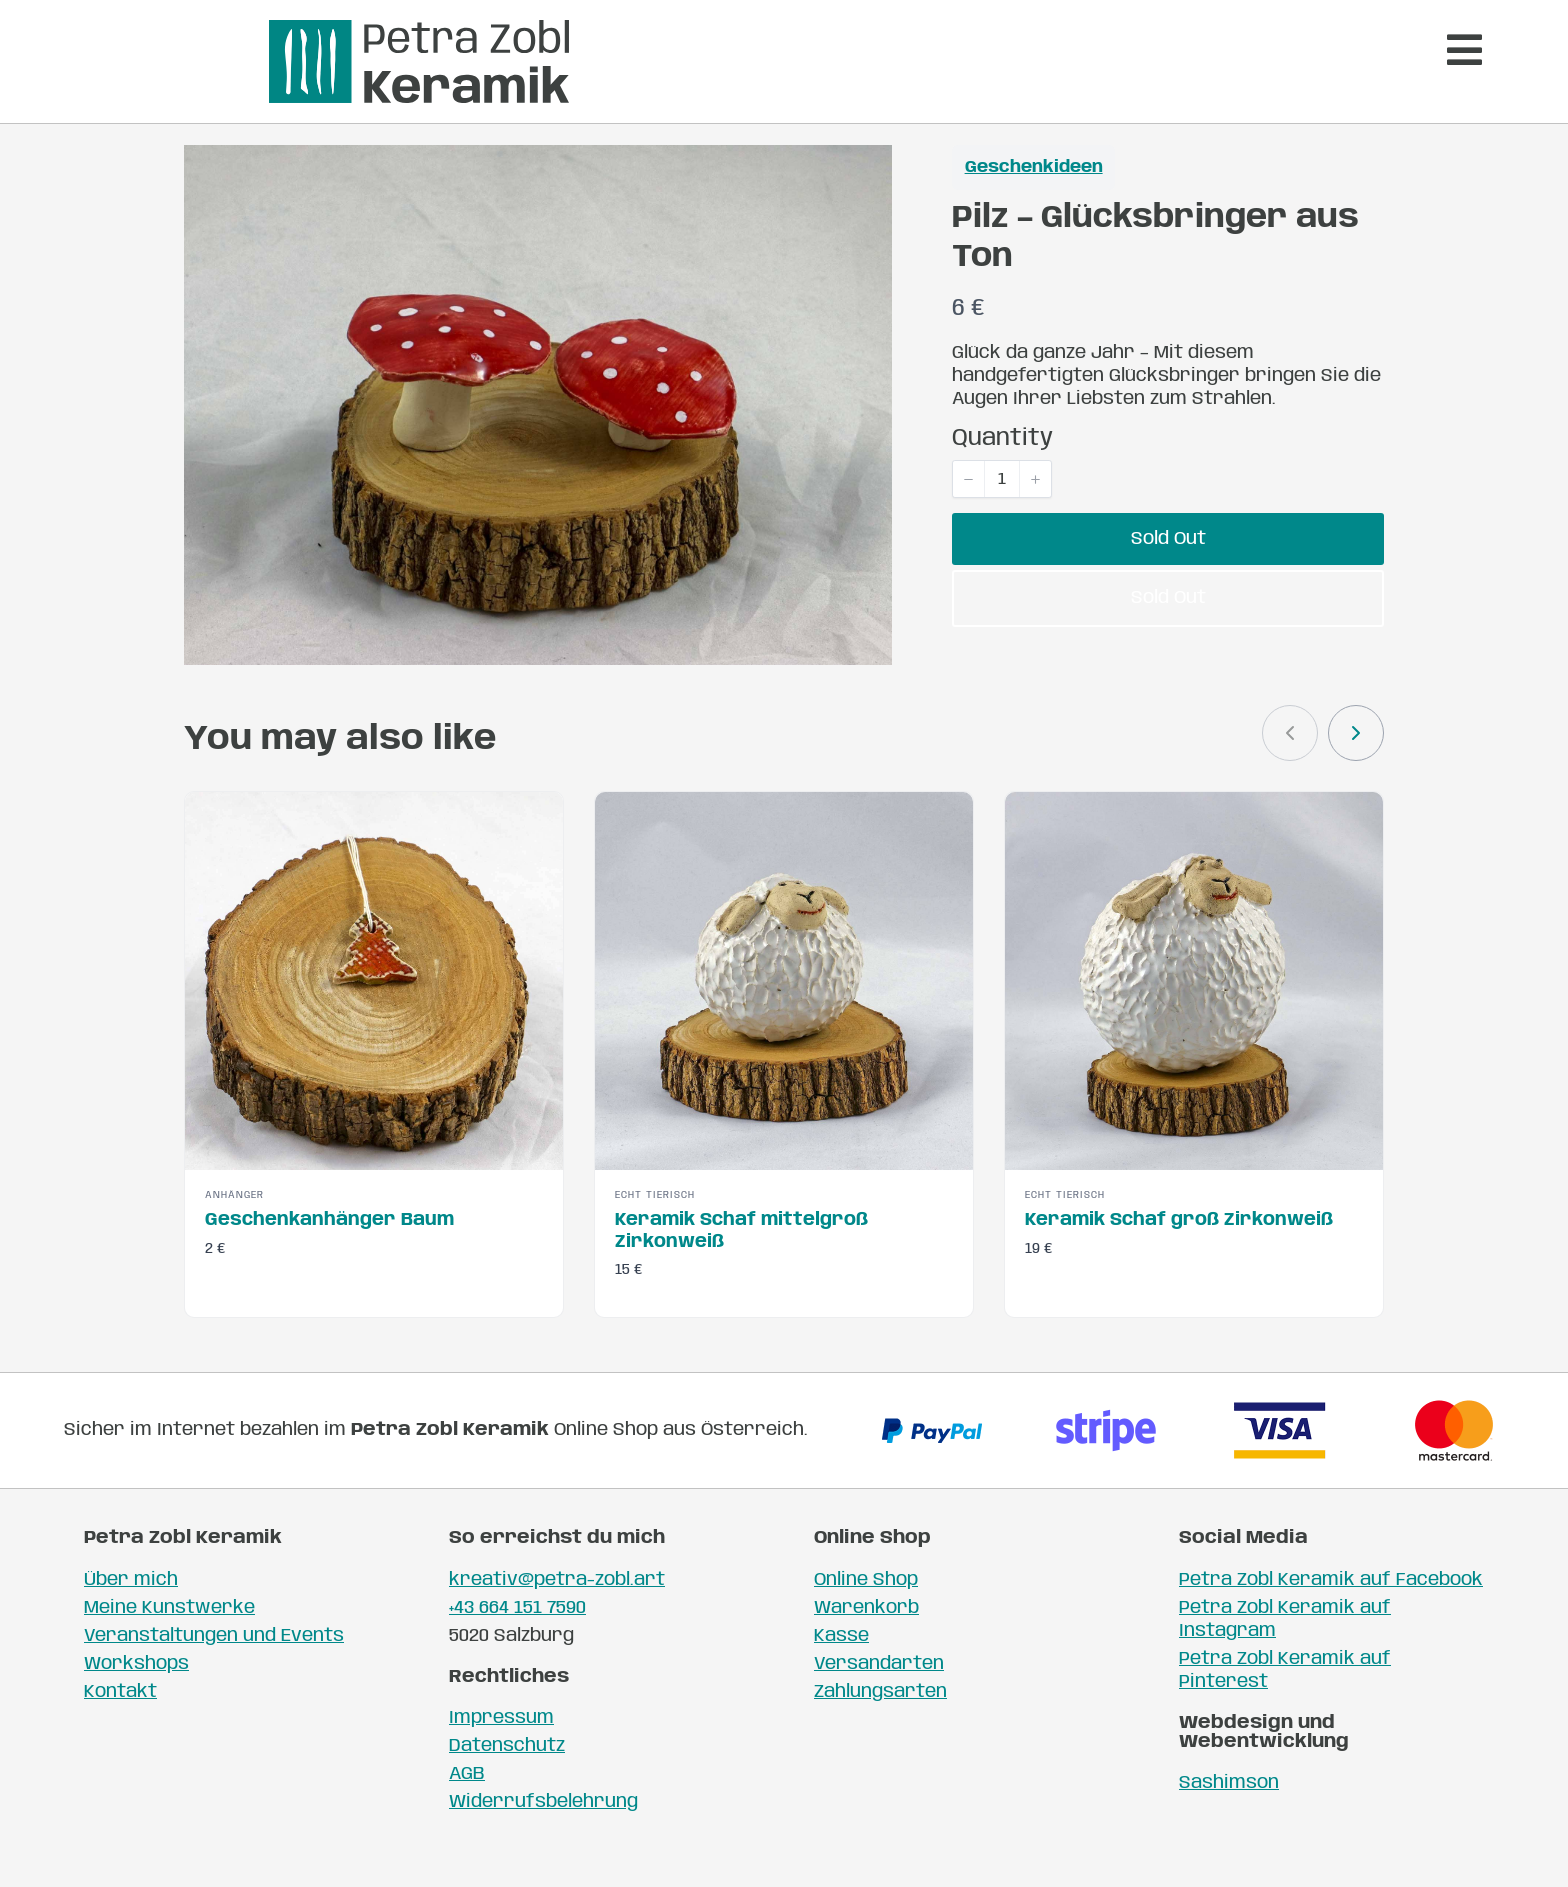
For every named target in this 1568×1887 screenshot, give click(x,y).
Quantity (1002, 471)
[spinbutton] (1002, 511)
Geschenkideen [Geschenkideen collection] (1034, 200)
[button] (969, 511)
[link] (1356, 766)
